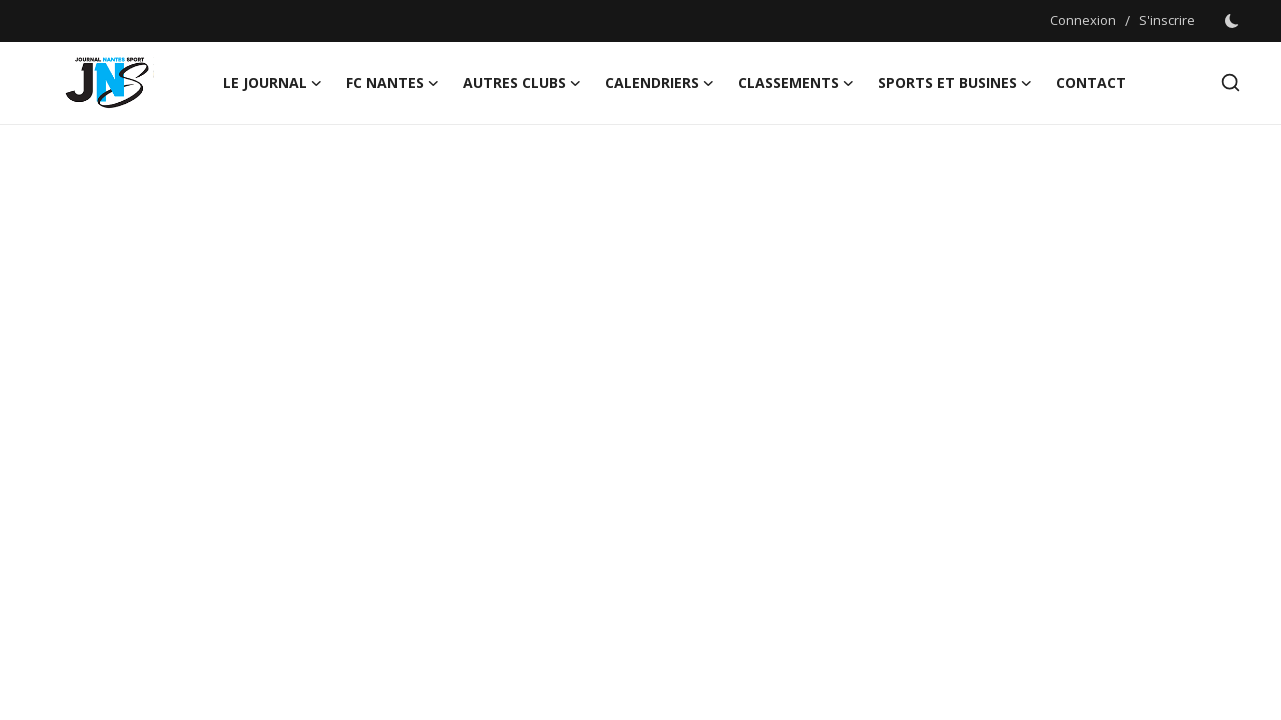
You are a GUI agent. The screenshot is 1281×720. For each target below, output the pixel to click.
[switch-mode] (1232, 21)
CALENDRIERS (659, 83)
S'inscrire (1167, 20)
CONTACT (1091, 82)
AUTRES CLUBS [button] (522, 83)
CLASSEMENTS (796, 83)
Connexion (1083, 20)
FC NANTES (392, 83)
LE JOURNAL (272, 83)
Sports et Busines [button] (955, 83)
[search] (1230, 82)
